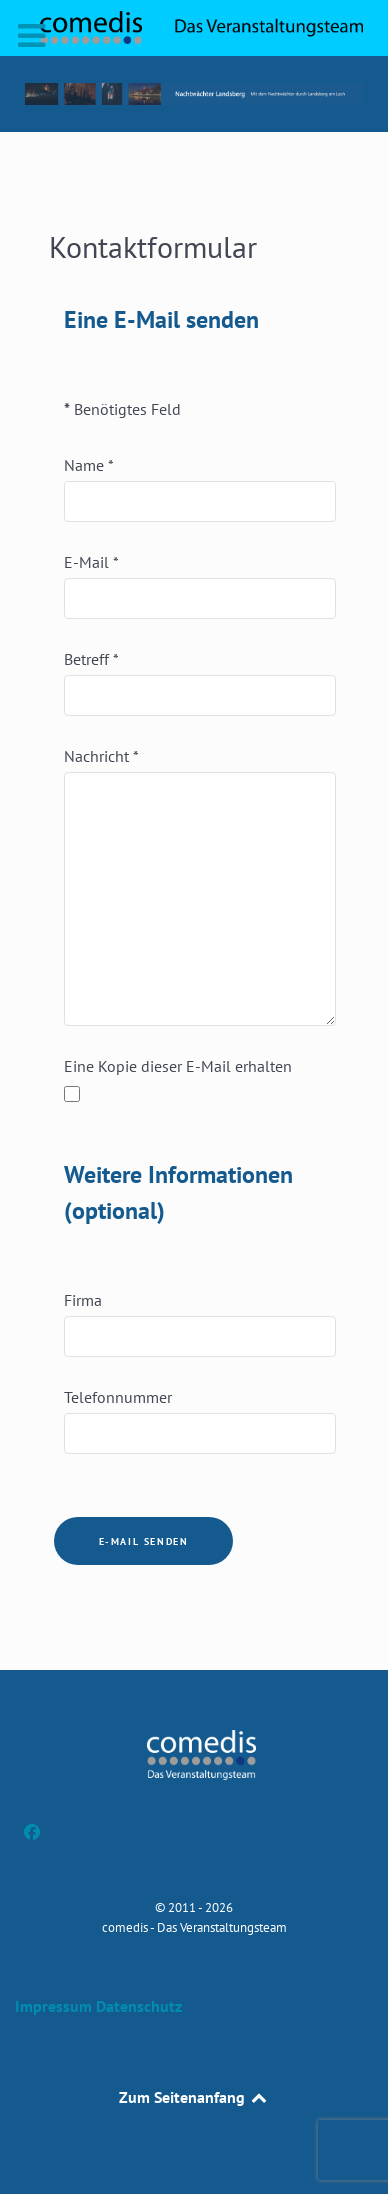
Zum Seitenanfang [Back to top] (194, 2097)
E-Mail (91, 562)
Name (89, 465)
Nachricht (101, 756)
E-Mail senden (144, 1541)
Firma (83, 1300)
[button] (194, 94)
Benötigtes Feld (122, 409)
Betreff (91, 659)
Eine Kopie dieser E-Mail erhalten (178, 1066)
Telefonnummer (118, 1397)
